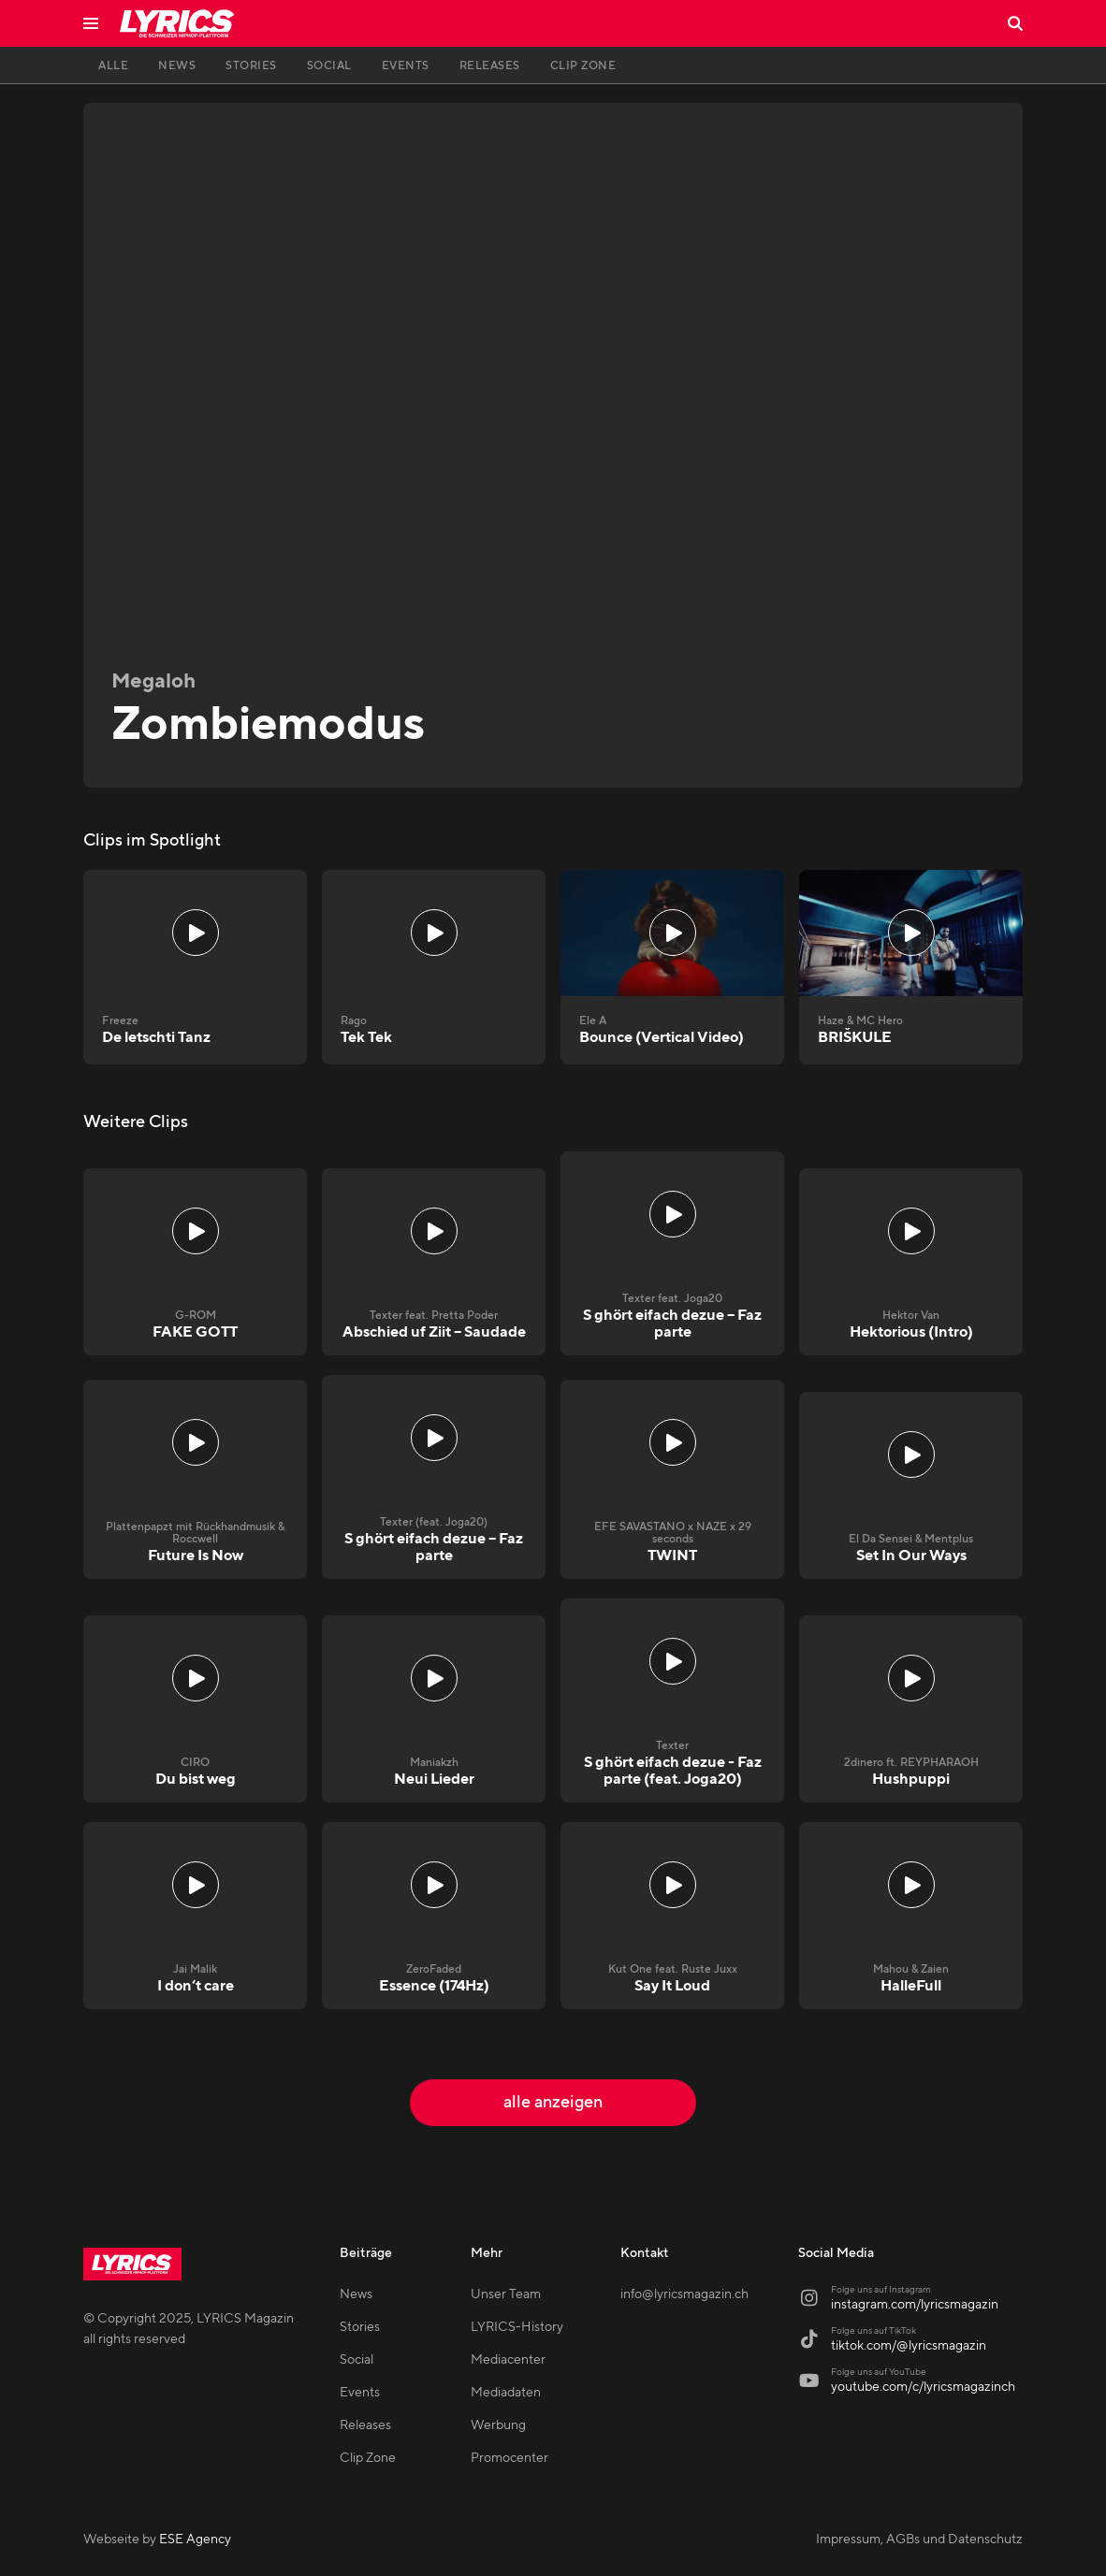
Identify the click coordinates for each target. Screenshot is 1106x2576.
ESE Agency (195, 2539)
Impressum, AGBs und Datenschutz (919, 2539)
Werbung (498, 2425)
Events (360, 2392)
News (356, 2294)
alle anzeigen (553, 2102)
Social (356, 2360)
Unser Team (506, 2294)
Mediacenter (508, 2360)
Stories (360, 2327)
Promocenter (509, 2458)
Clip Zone (368, 2458)
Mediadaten (506, 2392)
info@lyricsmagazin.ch (684, 2294)
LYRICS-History (517, 2327)
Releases (365, 2425)
